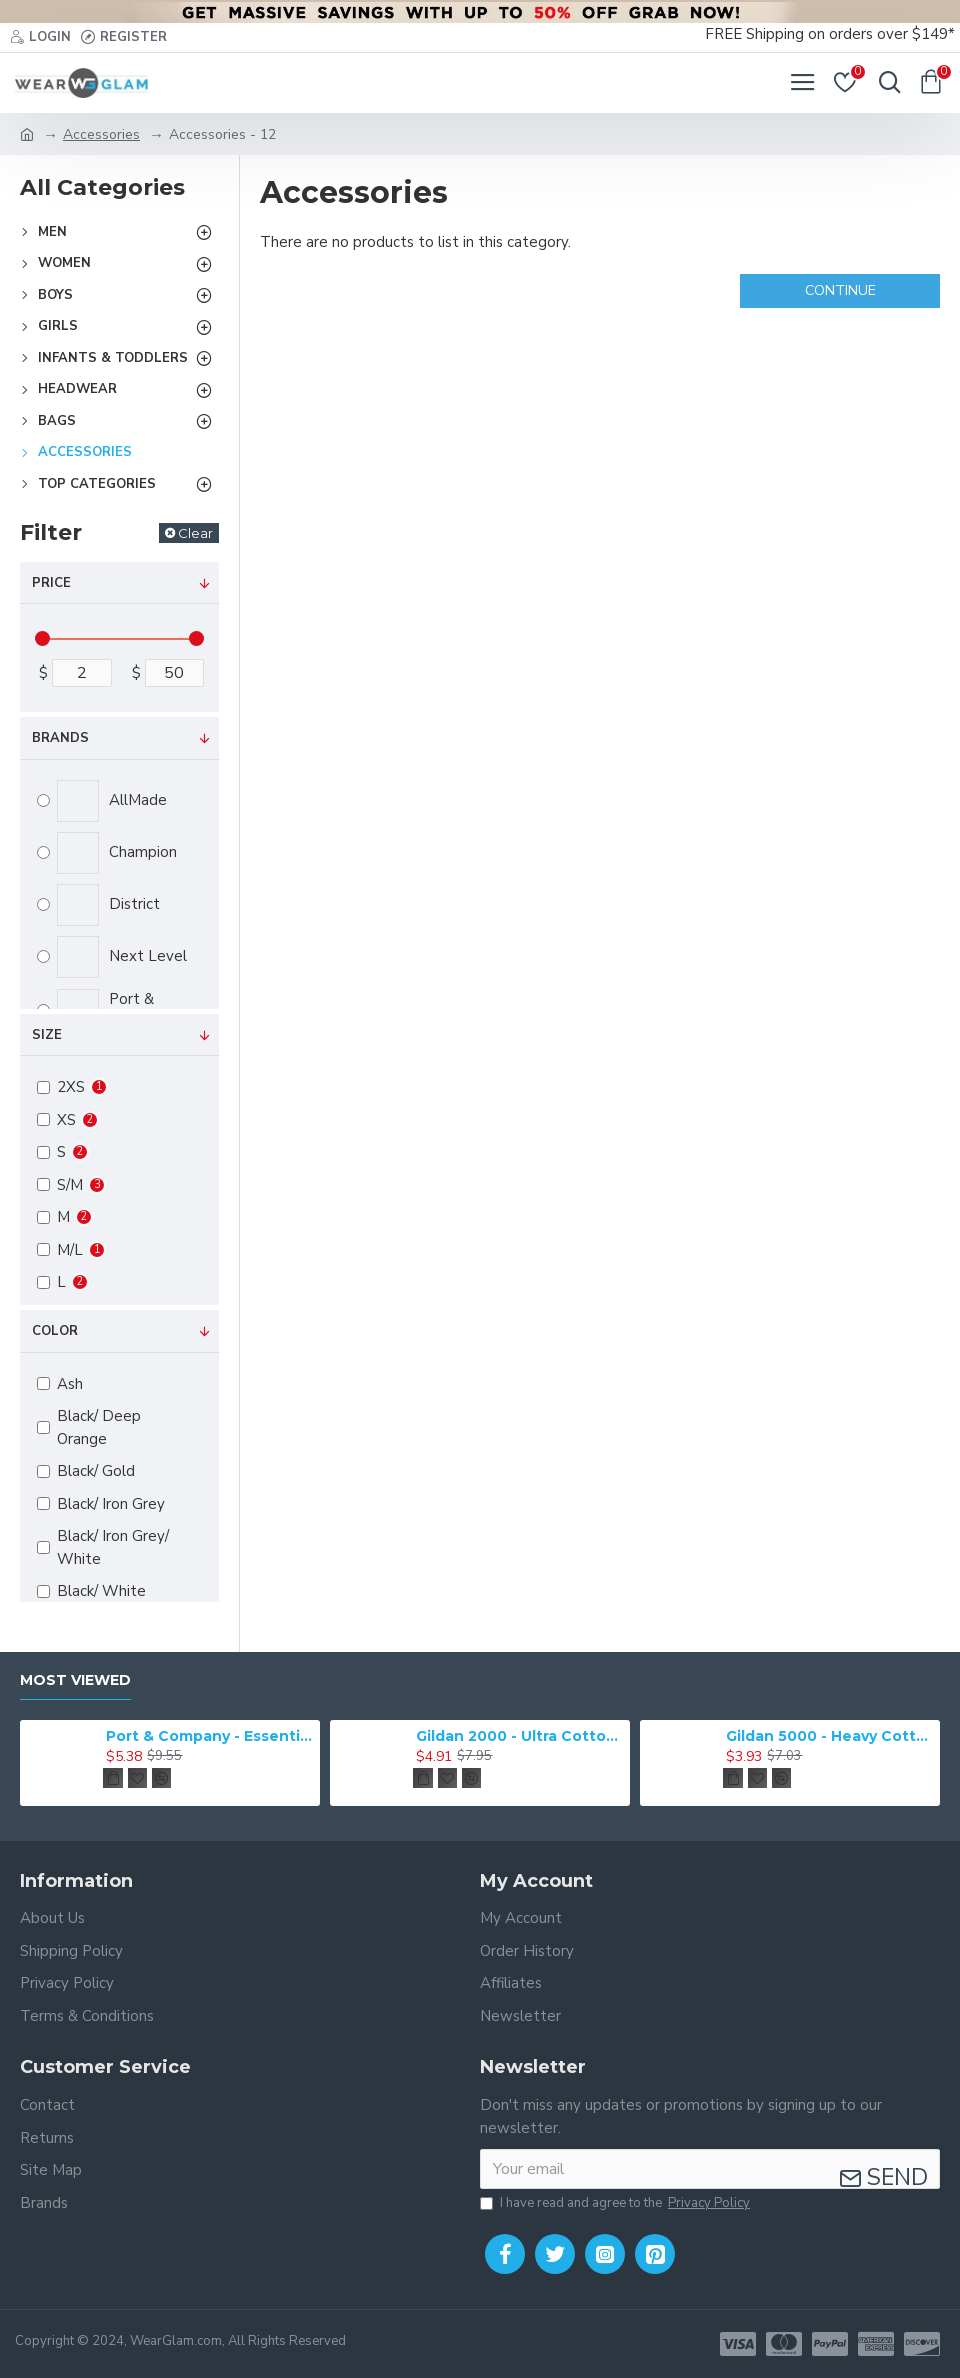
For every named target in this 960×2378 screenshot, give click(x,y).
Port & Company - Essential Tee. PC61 (209, 1736)
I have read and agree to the (616, 2204)
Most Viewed (75, 1680)
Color (55, 1331)
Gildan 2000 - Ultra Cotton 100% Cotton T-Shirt (519, 1736)
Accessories (101, 134)
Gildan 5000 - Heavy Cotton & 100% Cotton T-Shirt (829, 1736)
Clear (195, 533)
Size (47, 1035)
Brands (60, 738)
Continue (840, 290)
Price (51, 583)
